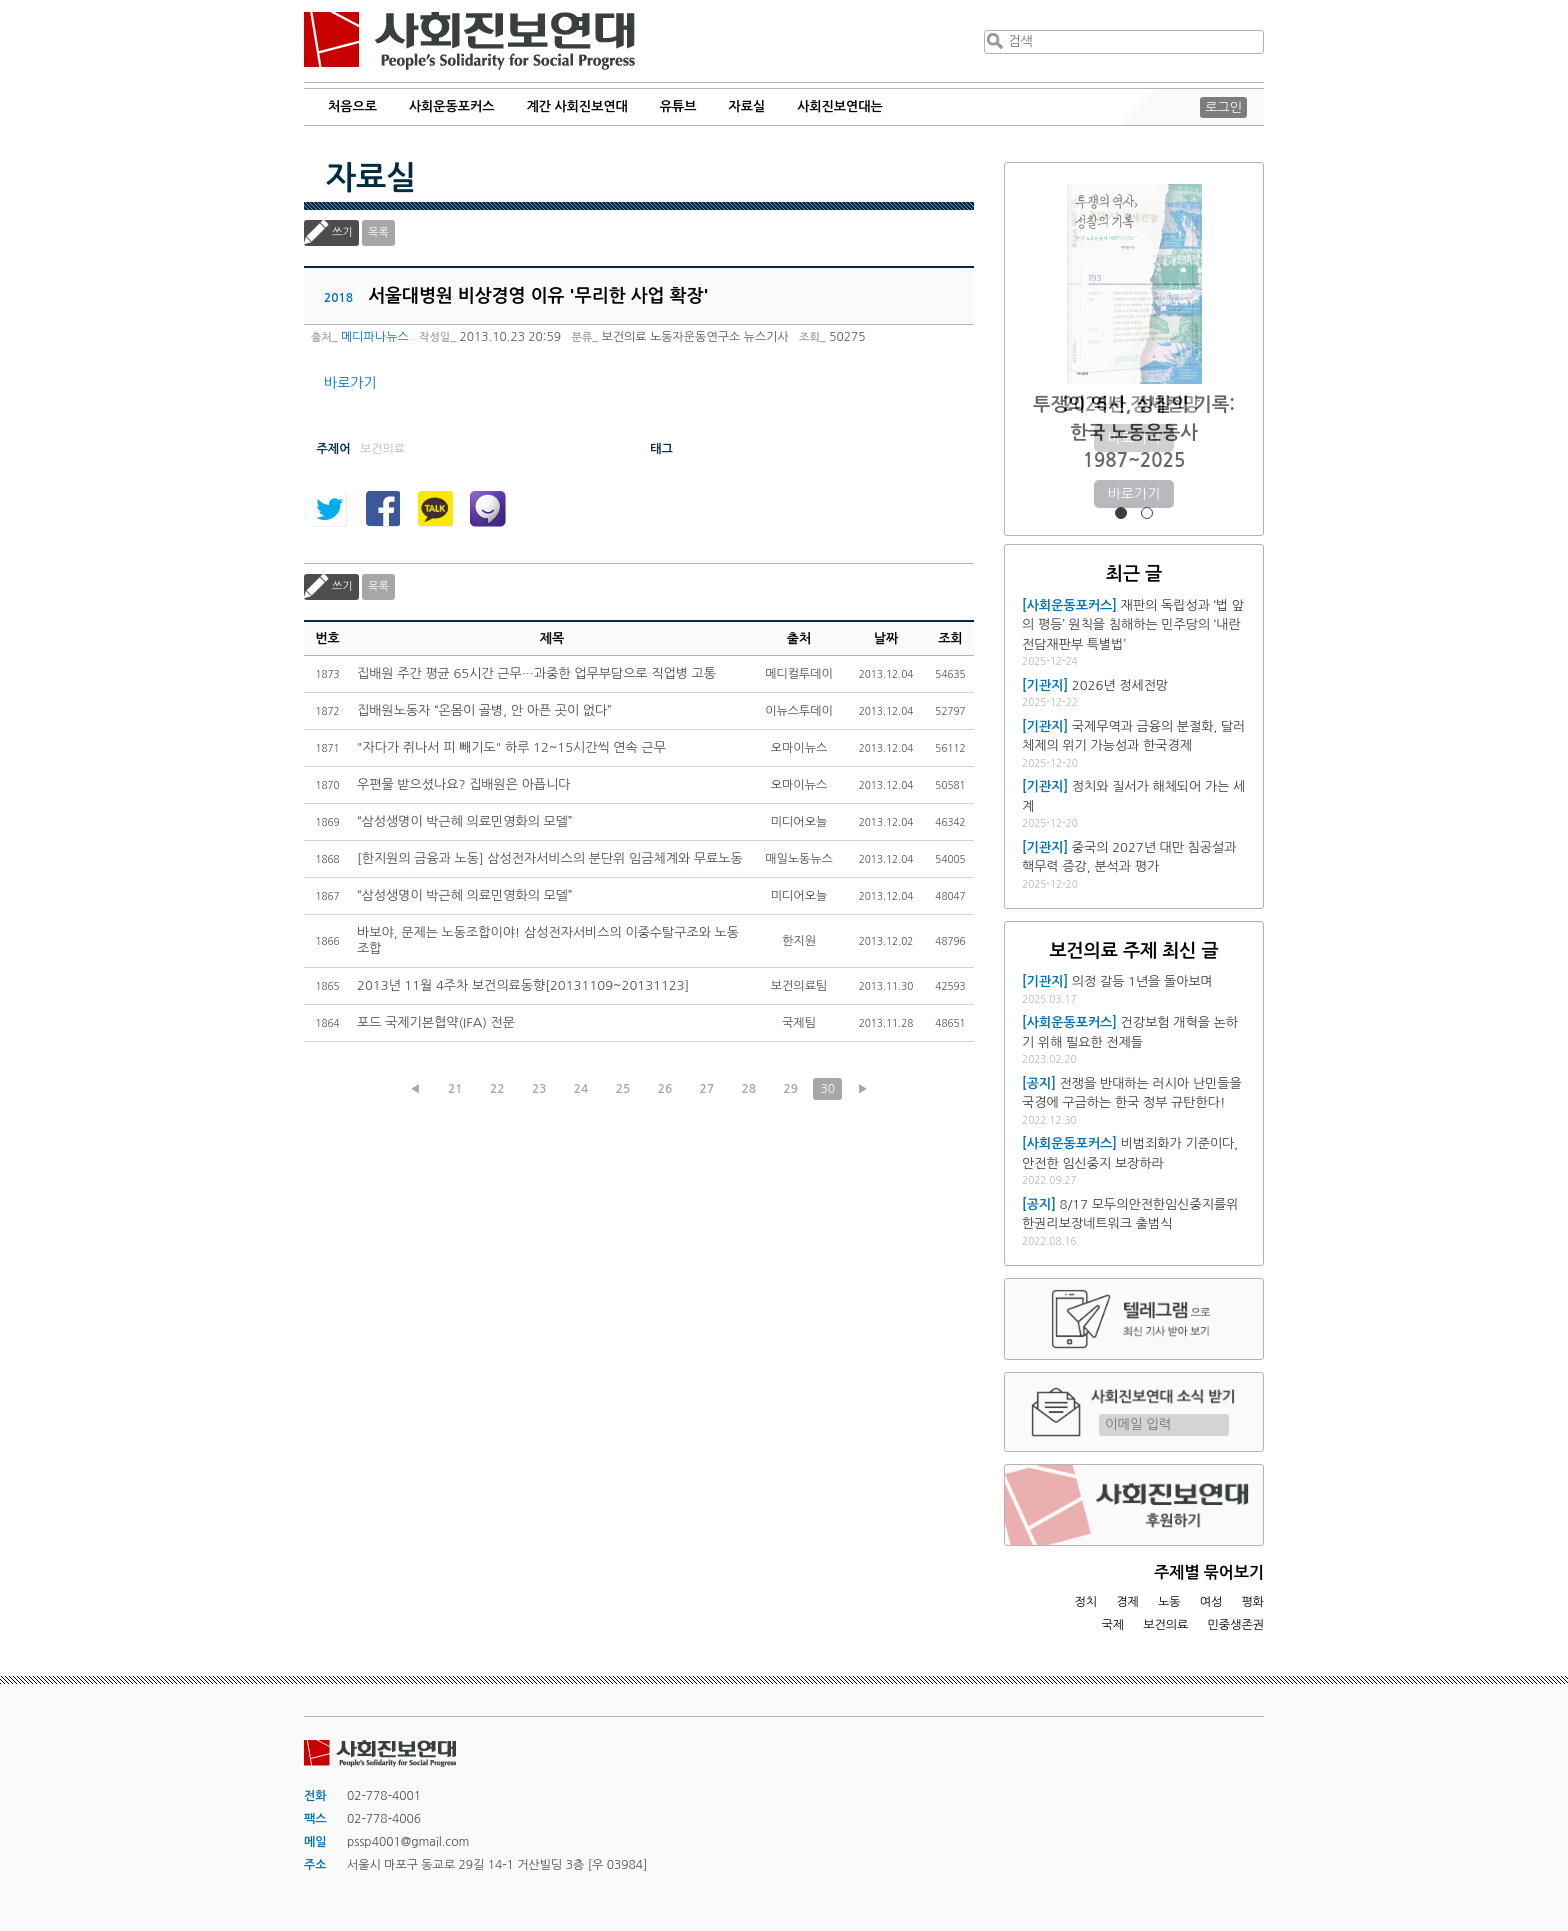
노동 (1169, 1602)
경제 (1127, 1602)
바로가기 (350, 383)
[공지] (1039, 1083)
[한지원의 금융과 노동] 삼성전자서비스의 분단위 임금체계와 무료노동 (550, 858)
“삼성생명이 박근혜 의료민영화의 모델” (465, 821)
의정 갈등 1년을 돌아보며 (1142, 981)
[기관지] (1045, 685)
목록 (378, 232)
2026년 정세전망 (1134, 404)
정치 (1085, 1602)
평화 (1252, 1602)
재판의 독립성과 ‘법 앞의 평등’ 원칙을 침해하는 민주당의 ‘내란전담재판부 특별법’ (1133, 625)
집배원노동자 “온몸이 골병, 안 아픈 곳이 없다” (484, 710)
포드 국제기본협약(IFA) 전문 (436, 1022)
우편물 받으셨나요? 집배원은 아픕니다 (464, 784)
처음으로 (352, 106)
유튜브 (678, 106)
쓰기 (342, 232)
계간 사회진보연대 (576, 106)
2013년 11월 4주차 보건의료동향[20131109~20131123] (523, 985)
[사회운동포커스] (1069, 605)
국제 (1113, 1625)
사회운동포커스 (452, 106)
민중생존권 (1236, 1625)
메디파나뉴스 (375, 337)
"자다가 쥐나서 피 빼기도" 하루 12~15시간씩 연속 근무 (511, 747)
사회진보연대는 (840, 106)
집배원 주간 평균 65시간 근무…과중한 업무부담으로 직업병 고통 (536, 673)
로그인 (1223, 107)
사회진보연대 (469, 41)
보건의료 (1165, 1625)
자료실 (747, 106)
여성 (1211, 1602)
